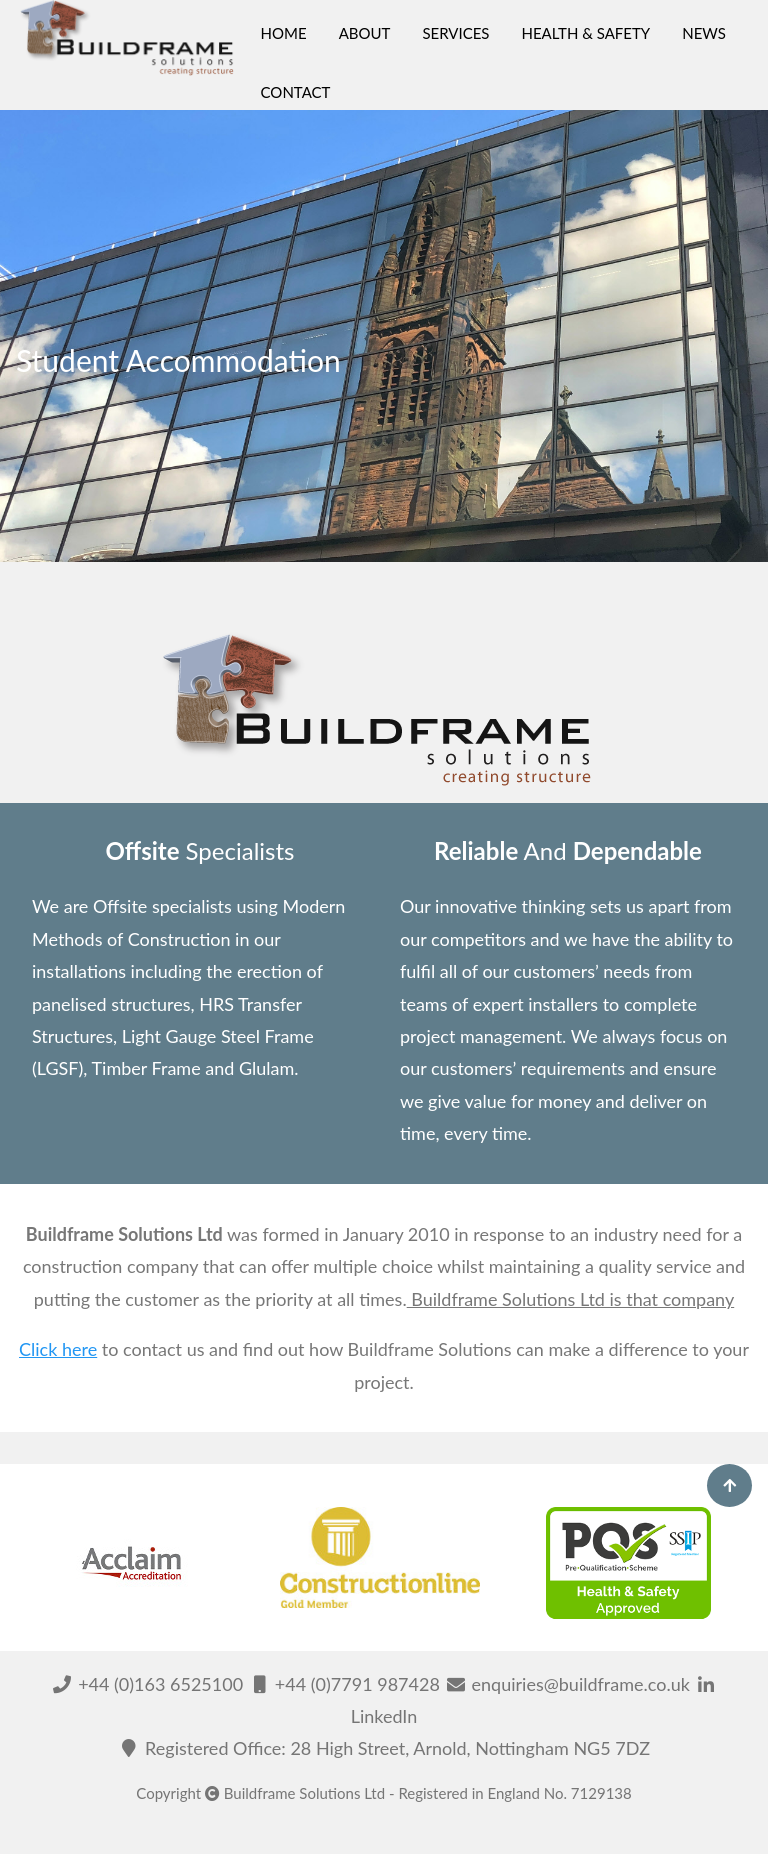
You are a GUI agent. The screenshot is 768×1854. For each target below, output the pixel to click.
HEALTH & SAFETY (585, 33)
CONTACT (296, 92)
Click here (58, 1349)
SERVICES (455, 33)
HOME (284, 33)
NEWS (704, 33)
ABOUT (365, 33)
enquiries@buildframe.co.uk (569, 1684)
